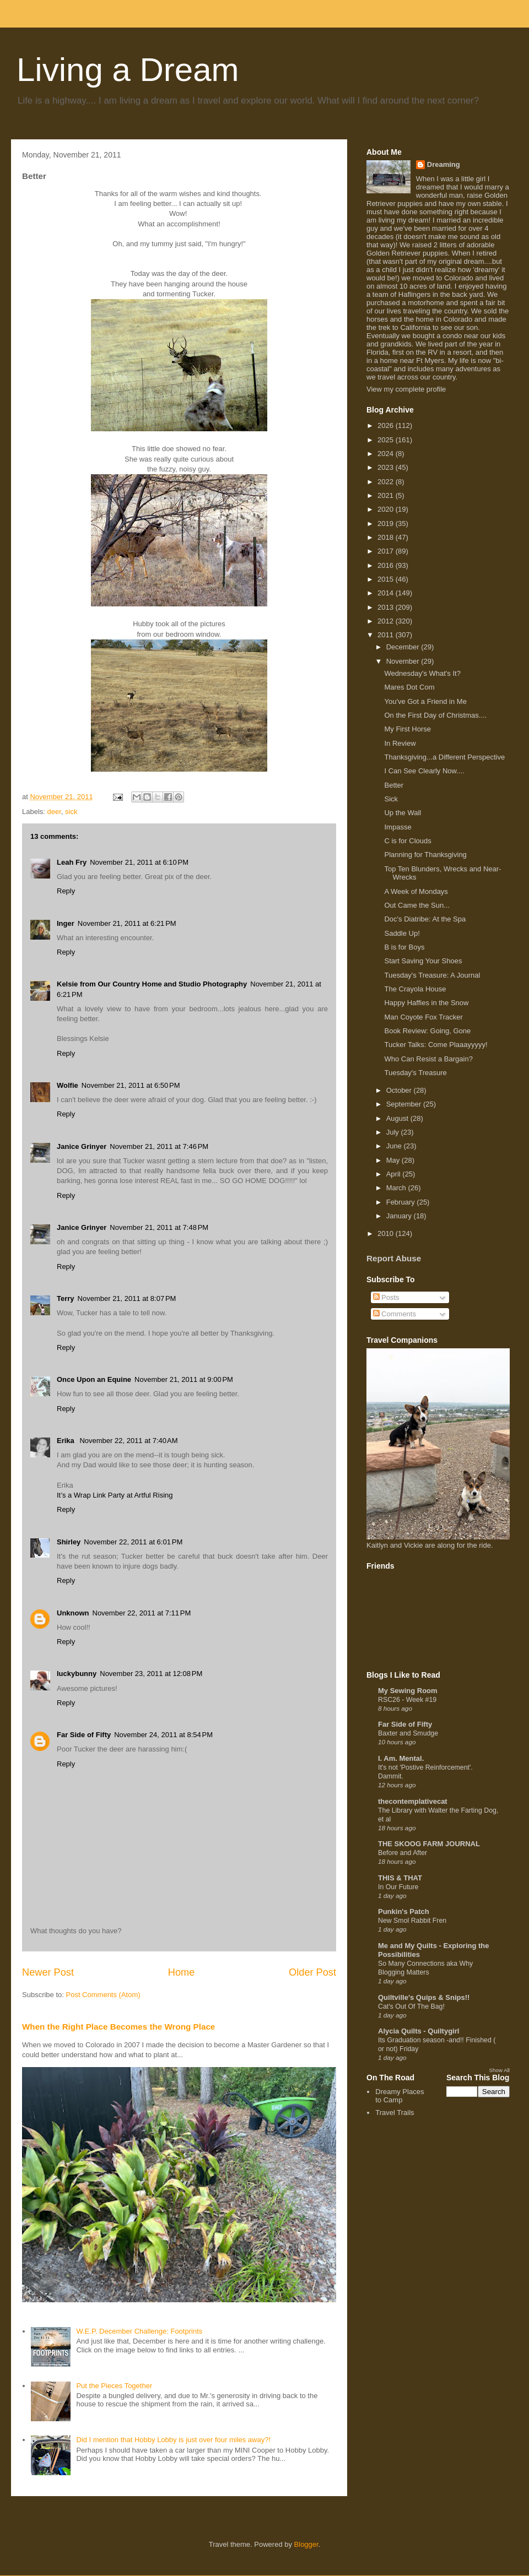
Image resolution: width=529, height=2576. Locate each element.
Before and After (402, 1853)
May (394, 1160)
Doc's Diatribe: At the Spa (425, 919)
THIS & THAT (400, 1878)
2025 (386, 440)
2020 (386, 509)
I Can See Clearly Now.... (424, 771)
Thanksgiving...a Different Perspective (444, 757)
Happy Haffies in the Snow (426, 1003)
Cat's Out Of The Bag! (411, 2006)
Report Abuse (393, 1258)
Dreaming (443, 164)
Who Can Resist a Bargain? (428, 1059)
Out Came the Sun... (417, 905)
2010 (386, 1233)
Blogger (306, 2544)
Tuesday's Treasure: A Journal (432, 975)
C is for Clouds (407, 841)
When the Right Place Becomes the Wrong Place (118, 2026)
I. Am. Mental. (401, 1758)
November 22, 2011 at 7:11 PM (142, 1613)
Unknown (73, 1613)
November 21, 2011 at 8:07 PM (127, 1298)
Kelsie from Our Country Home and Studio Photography (152, 984)
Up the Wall (402, 813)
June (395, 1146)
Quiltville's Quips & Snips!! (423, 1997)
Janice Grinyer (81, 1146)
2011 (386, 635)
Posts (386, 1297)
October (400, 1090)
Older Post (312, 1972)
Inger (65, 923)
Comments (394, 1314)
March (397, 1188)
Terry (65, 1298)
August (398, 1118)
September (404, 1104)
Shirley (68, 1542)
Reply (66, 891)
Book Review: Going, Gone (427, 1031)
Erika (66, 1440)
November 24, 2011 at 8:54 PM (163, 1735)
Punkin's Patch (403, 1911)
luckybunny (76, 1673)
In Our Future (398, 1887)
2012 (386, 621)
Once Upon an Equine (94, 1379)
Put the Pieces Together (114, 2386)
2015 (386, 579)
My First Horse (407, 729)
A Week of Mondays (415, 891)
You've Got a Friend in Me (425, 701)
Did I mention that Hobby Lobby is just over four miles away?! (173, 2440)
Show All (499, 2070)
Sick (391, 799)
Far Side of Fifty (84, 1735)
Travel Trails (394, 2112)
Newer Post (48, 1972)
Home (181, 1972)
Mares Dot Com (409, 687)
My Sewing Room (408, 1690)
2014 (386, 593)
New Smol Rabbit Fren (412, 1920)
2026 (386, 425)
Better (393, 785)
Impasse (397, 827)
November (404, 661)
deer (54, 811)
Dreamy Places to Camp (399, 2096)
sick (71, 811)
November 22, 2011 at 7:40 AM (128, 1440)
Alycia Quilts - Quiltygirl (418, 2031)
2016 (386, 565)
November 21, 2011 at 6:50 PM (131, 1085)
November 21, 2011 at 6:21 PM (127, 923)
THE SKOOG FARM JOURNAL (429, 1844)
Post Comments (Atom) (103, 1995)
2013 (386, 607)
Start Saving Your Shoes (423, 961)
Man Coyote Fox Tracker (423, 1017)
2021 (386, 495)
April (394, 1174)
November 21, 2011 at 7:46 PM (159, 1146)
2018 (386, 537)
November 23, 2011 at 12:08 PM (151, 1673)
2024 (386, 453)
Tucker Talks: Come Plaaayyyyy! (435, 1044)
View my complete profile (406, 389)
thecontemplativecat (412, 1801)
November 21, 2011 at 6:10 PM (139, 862)
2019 (386, 523)
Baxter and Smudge (408, 1733)
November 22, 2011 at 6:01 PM (133, 1542)
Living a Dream (128, 69)
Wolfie (67, 1085)
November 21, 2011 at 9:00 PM (183, 1379)
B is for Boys (404, 947)
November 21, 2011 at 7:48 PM (159, 1227)
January (400, 1216)
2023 (386, 467)
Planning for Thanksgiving (425, 854)
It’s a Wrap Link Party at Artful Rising (115, 1495)
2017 (386, 551)
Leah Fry (72, 862)
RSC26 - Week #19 (407, 1700)
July (393, 1132)
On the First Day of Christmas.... (435, 715)
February (401, 1202)
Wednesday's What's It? (422, 673)
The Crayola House (415, 989)
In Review (399, 743)
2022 (386, 482)
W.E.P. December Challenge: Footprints (139, 2331)
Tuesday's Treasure (415, 1073)
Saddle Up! (401, 933)
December (404, 647)
